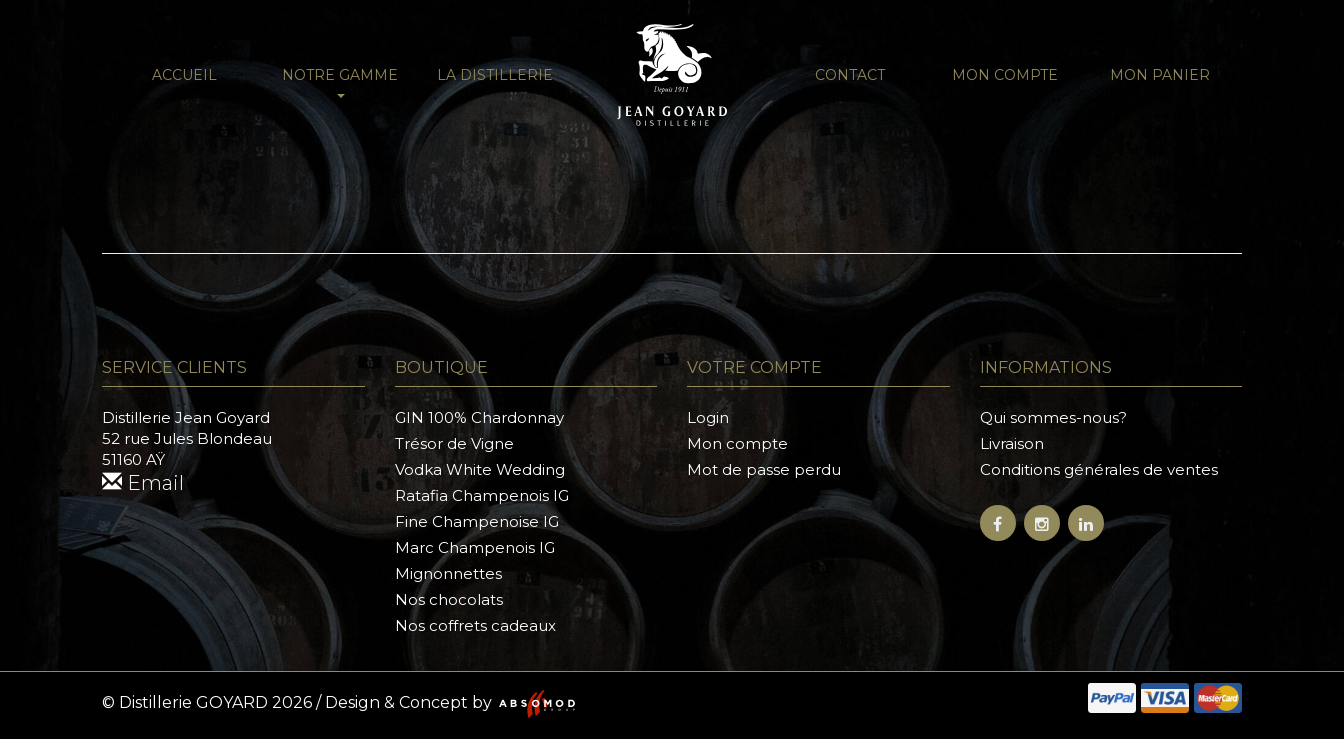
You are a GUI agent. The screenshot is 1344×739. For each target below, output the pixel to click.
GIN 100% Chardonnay (479, 417)
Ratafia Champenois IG (482, 495)
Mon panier (1160, 75)
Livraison (1012, 443)
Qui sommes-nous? (1053, 417)
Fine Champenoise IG (477, 521)
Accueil (184, 75)
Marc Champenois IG (475, 547)
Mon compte (1005, 75)
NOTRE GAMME (340, 82)
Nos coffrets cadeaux (475, 625)
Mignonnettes (448, 573)
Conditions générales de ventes (1099, 469)
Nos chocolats (449, 599)
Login (708, 417)
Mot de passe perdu (764, 469)
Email (143, 483)
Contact (850, 75)
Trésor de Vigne (454, 443)
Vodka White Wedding (480, 469)
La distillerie (495, 75)
